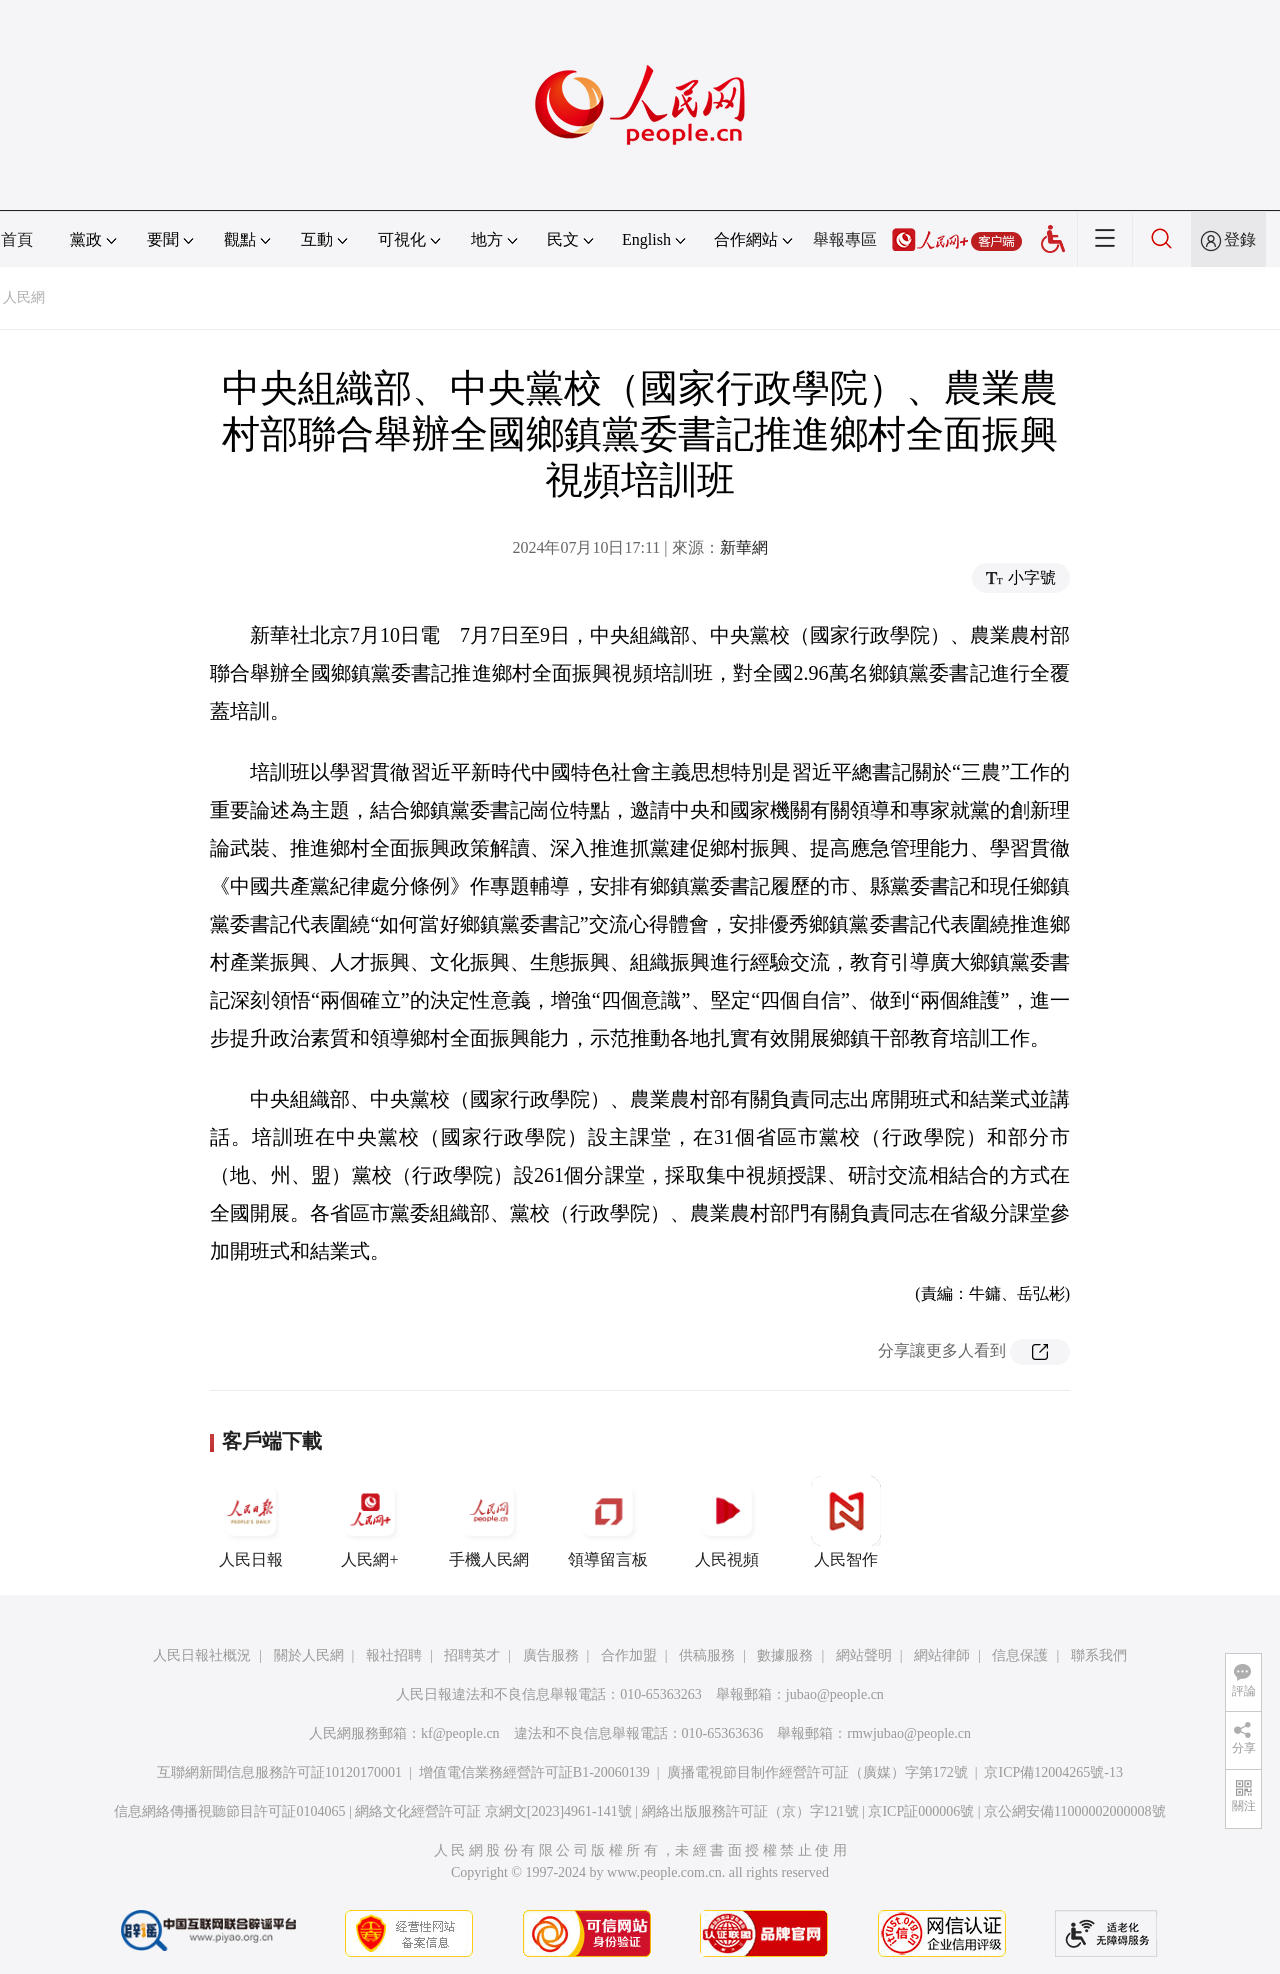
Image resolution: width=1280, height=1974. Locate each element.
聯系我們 (1099, 1655)
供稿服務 (707, 1655)
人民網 (24, 297)
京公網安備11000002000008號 (1074, 1811)
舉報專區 (845, 239)
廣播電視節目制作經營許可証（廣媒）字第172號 (817, 1772)
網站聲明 (864, 1655)
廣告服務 (551, 1655)
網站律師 (942, 1655)
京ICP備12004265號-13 (1053, 1772)
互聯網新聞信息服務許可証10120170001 (279, 1772)
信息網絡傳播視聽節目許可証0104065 (229, 1811)
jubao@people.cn (835, 1694)
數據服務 (785, 1655)
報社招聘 (394, 1655)
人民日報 (251, 1522)
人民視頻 (727, 1522)
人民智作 (846, 1522)
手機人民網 (489, 1522)
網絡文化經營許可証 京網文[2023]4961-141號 (493, 1811)
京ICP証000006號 (921, 1811)
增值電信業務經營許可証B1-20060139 (534, 1772)
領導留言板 (608, 1522)
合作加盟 (629, 1655)
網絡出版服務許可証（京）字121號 (750, 1811)
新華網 (744, 547)
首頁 (17, 239)
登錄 (1240, 239)
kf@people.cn (460, 1733)
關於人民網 (309, 1655)
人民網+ (370, 1522)
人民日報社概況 (202, 1655)
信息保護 (1020, 1655)
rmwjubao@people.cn (909, 1733)
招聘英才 (472, 1655)
